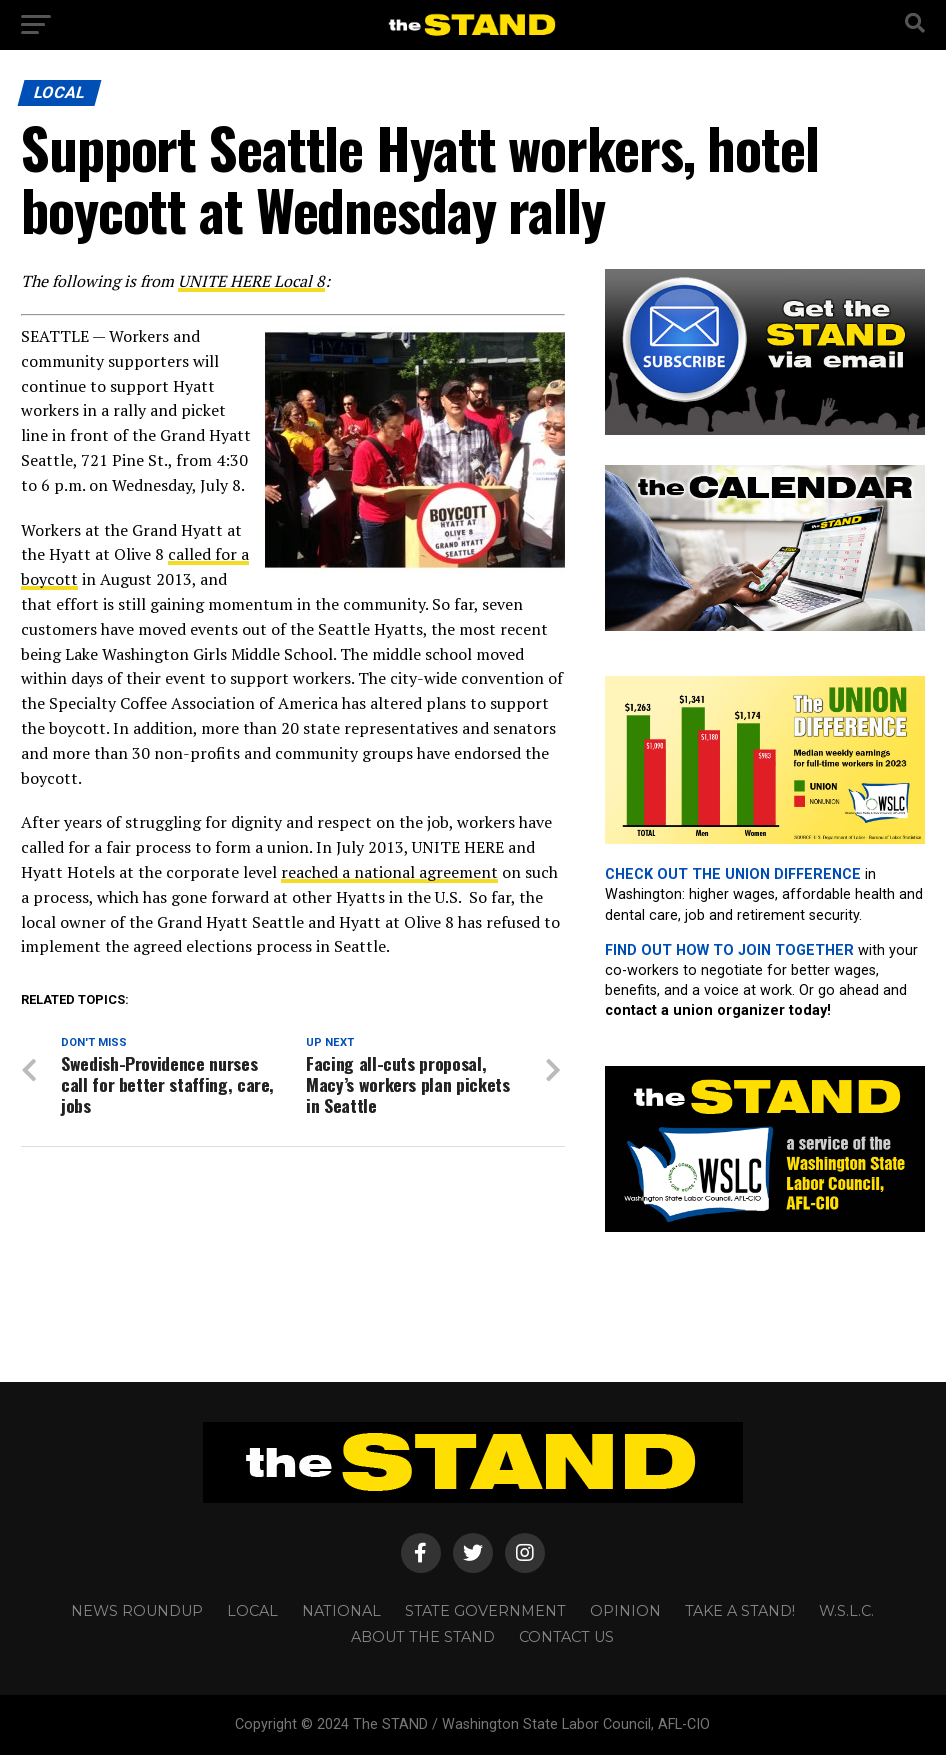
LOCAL (252, 1611)
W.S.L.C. (846, 1611)
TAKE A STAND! (740, 1611)
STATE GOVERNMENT (485, 1611)
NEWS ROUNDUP (137, 1611)
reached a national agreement (389, 872)
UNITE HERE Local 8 (251, 281)
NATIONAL (341, 1611)
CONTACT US (566, 1637)
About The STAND (423, 1637)
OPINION (625, 1611)
